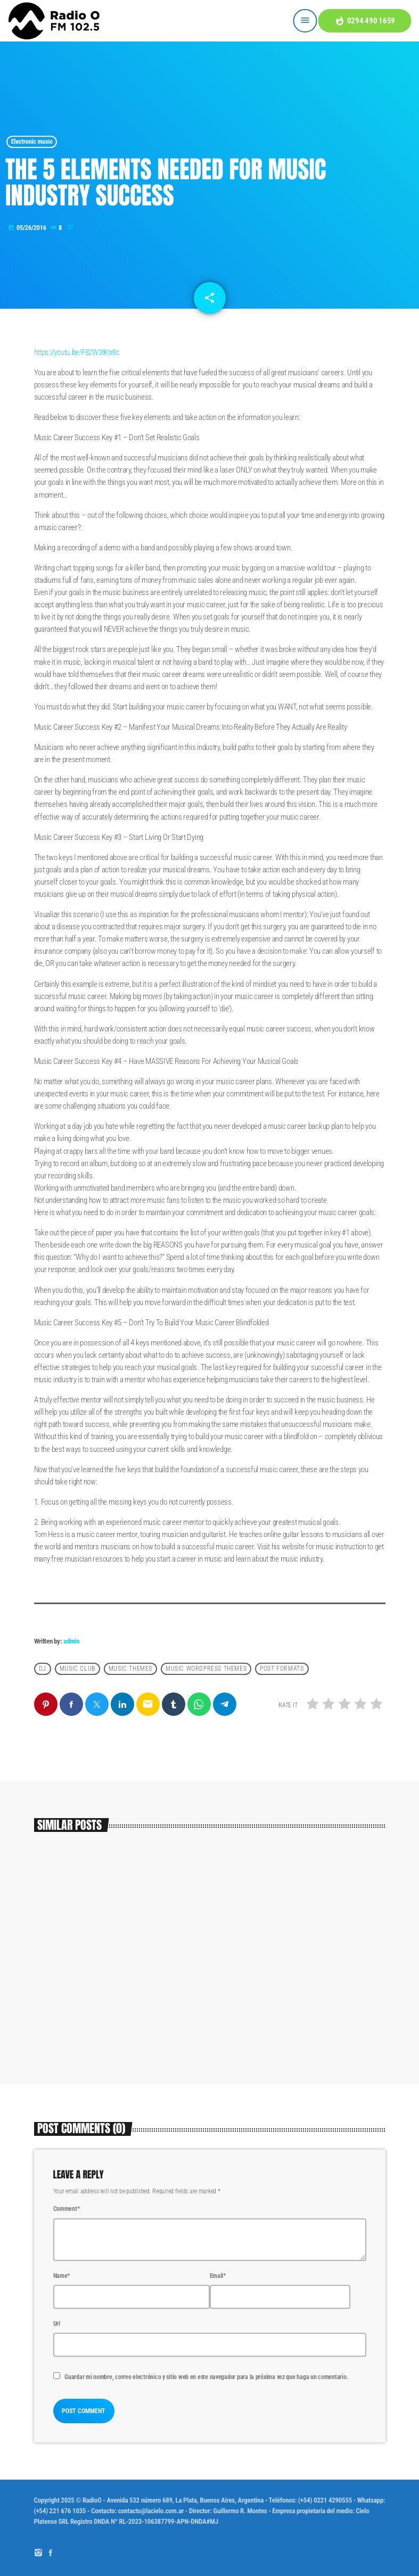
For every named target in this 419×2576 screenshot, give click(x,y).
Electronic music (32, 142)
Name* (61, 2276)
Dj (42, 1668)
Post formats (281, 1668)
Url (56, 2323)
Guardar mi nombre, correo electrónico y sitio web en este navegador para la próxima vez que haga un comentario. (206, 2377)
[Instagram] (38, 2553)
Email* (218, 2276)
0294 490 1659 (365, 20)
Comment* (66, 2208)
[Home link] (54, 20)
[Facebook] (50, 2553)
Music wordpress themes (206, 1668)
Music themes (130, 1668)
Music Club (77, 1668)
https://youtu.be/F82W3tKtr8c (77, 352)
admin (71, 1641)
